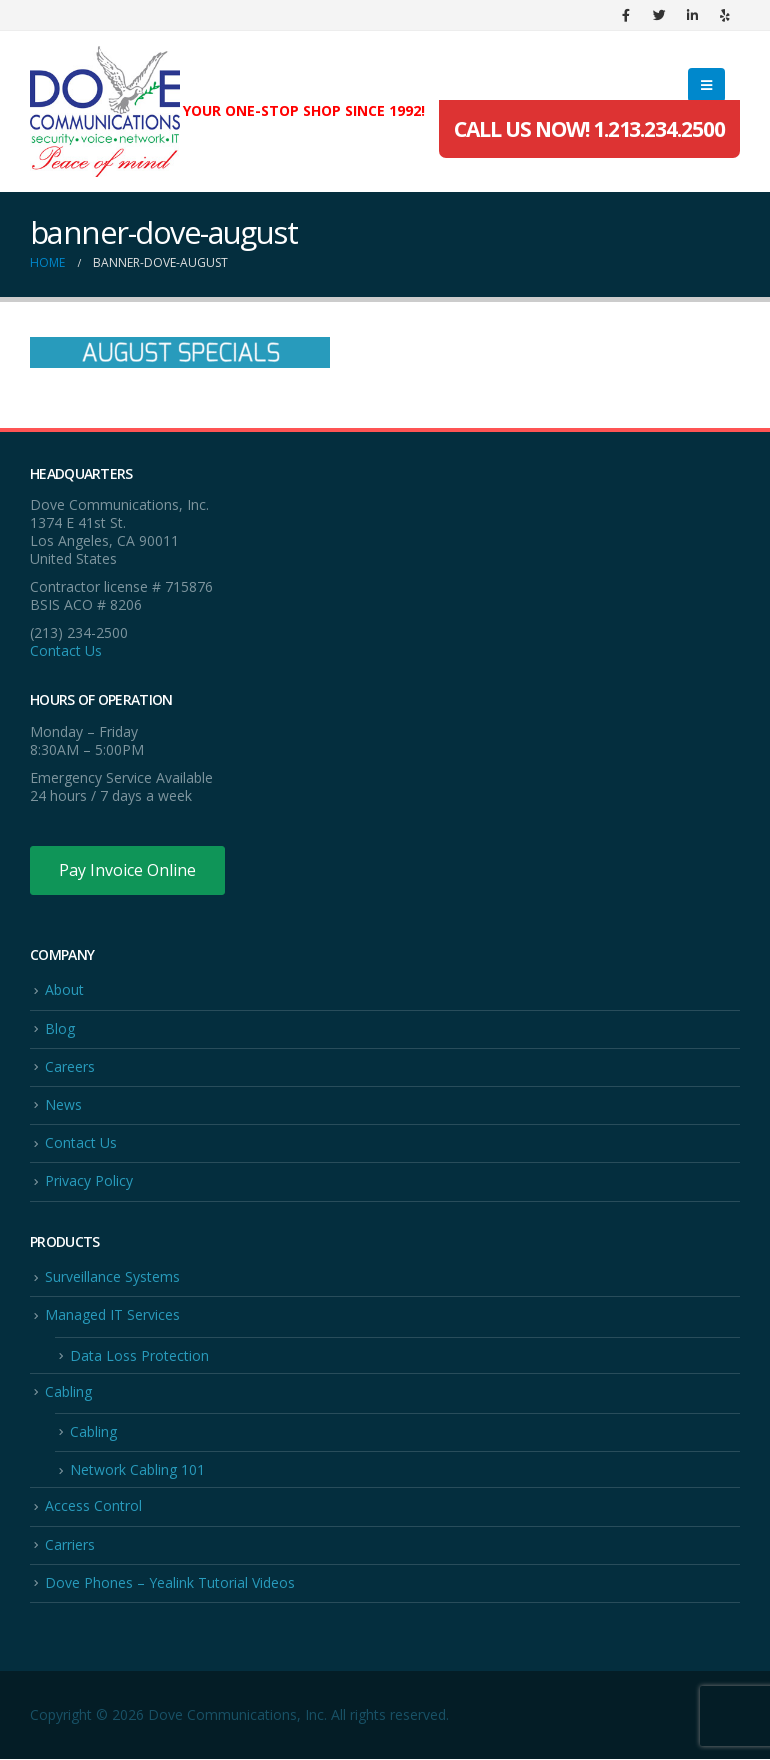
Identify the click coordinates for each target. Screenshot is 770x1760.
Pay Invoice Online (127, 870)
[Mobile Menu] (706, 85)
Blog (60, 1028)
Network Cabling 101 (137, 1470)
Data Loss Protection (139, 1355)
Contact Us (66, 650)
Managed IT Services (112, 1315)
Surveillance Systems (112, 1277)
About (64, 989)
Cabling (68, 1391)
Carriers (70, 1544)
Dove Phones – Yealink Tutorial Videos (170, 1583)
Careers (70, 1066)
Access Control (93, 1506)
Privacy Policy (89, 1181)
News (63, 1104)
